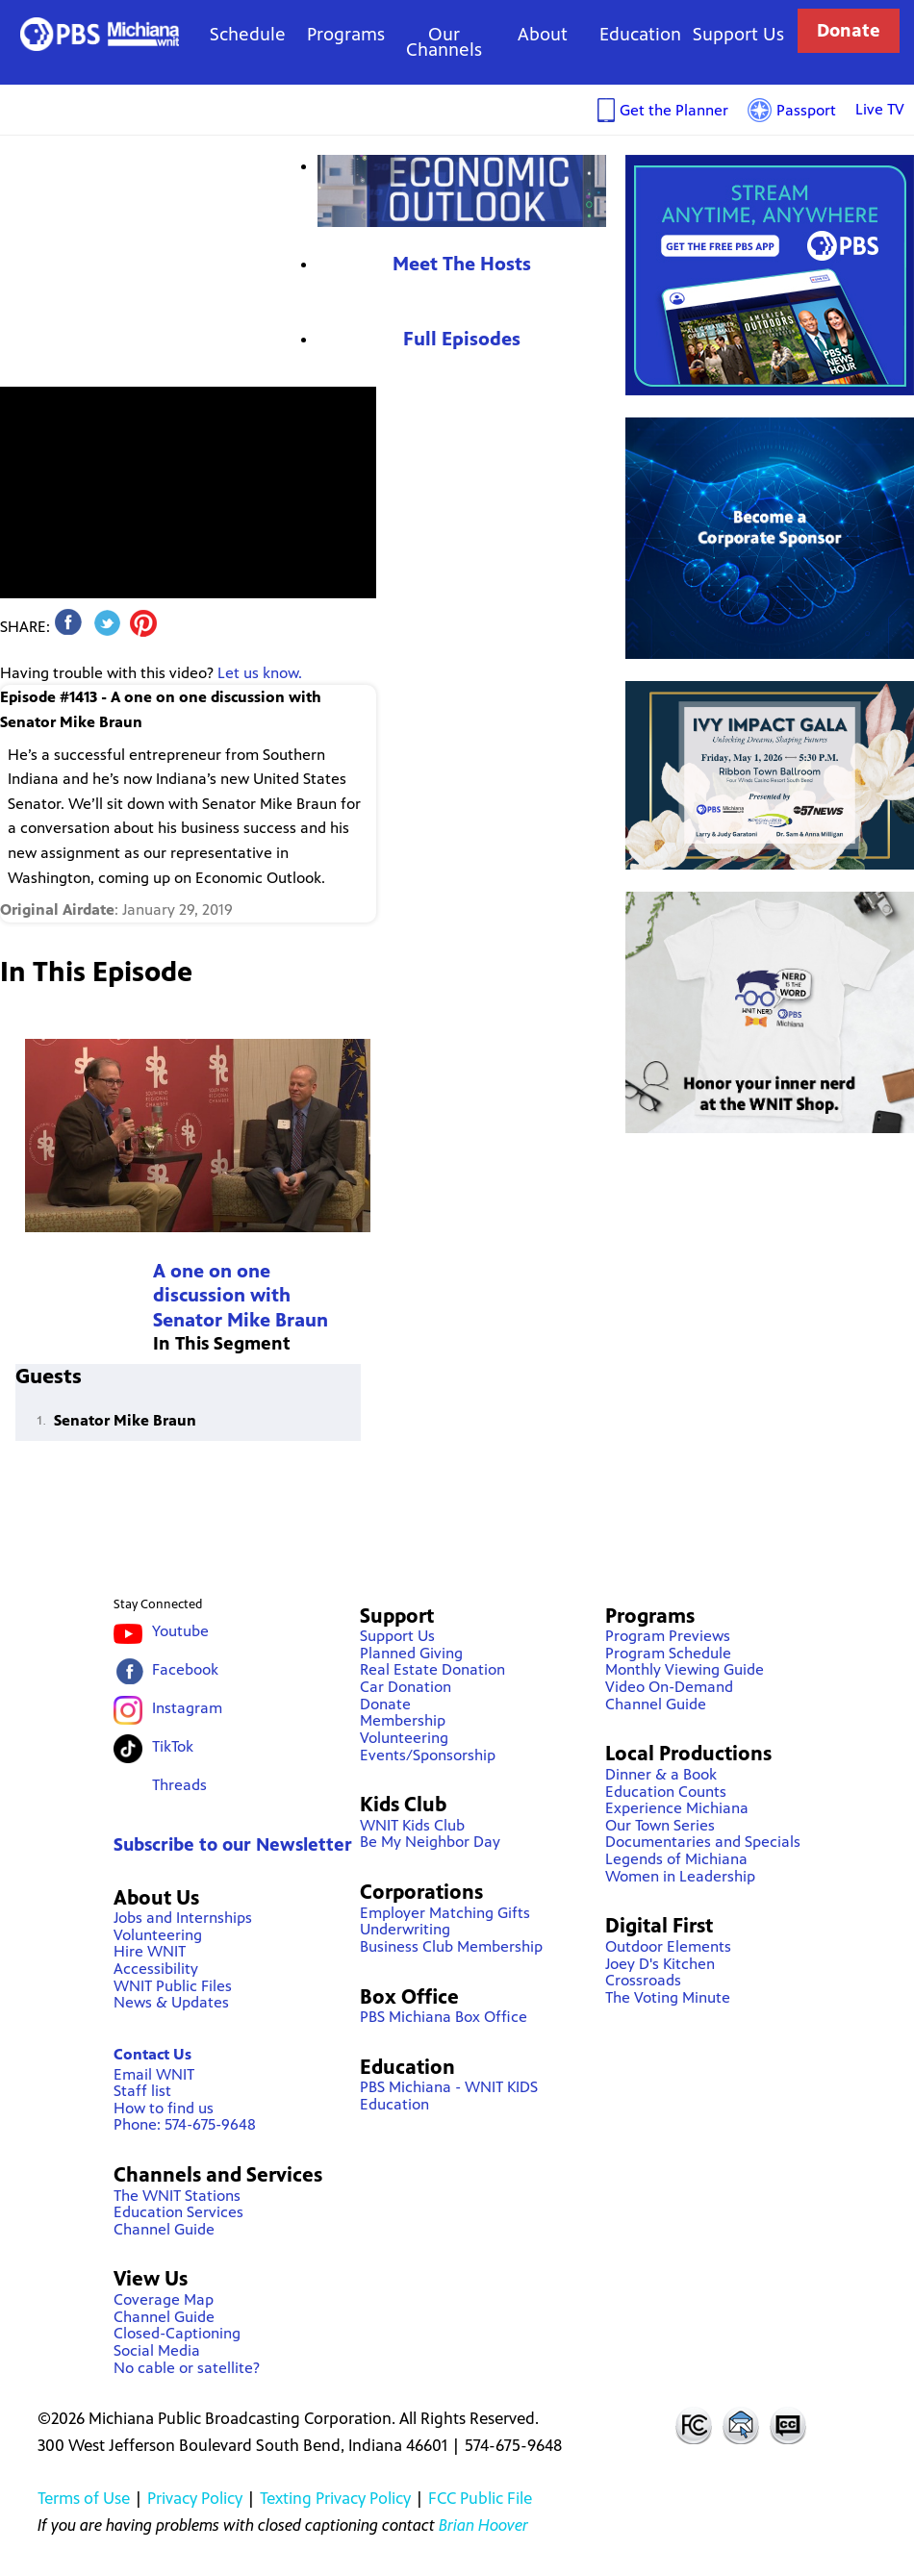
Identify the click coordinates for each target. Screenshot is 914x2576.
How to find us (164, 2108)
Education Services (178, 2212)
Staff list (142, 2091)
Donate (848, 30)
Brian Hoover (483, 2525)
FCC (692, 2425)
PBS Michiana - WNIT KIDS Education (449, 2095)
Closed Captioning (789, 2425)
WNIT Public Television (99, 34)
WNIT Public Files (173, 1986)
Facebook (185, 1669)
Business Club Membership (451, 1946)
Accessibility (156, 1968)
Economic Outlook (461, 191)
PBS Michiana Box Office (443, 2017)
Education (640, 34)
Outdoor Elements (668, 1946)
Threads (179, 1785)
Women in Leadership (680, 1876)
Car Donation (405, 1687)
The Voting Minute (667, 1997)
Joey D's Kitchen (660, 1964)
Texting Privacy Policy (335, 2498)
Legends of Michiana (676, 1859)
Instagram (187, 1708)
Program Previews (667, 1636)
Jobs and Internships (183, 1917)
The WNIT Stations (177, 2195)
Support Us (738, 34)
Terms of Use (84, 2498)
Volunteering (158, 1935)
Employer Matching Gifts (445, 1913)
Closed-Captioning (177, 2333)
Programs (346, 34)
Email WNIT (154, 2074)
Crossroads (643, 1980)
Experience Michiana (677, 1808)
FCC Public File (480, 2498)
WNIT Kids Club (412, 1825)
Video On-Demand (669, 1687)
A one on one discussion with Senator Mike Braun (240, 1295)
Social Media (157, 2350)
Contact (741, 2425)
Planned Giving (411, 1653)
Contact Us (152, 2054)
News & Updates (171, 2002)
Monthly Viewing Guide (684, 1669)
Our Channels (444, 42)
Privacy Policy (194, 2498)
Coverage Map (164, 2299)
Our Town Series (660, 1825)
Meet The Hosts (462, 264)
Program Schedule (668, 1653)
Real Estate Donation (432, 1669)
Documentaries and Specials (702, 1841)
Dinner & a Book (661, 1774)
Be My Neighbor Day (430, 1841)
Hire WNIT (150, 1951)
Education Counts (665, 1791)
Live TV (879, 109)
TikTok (172, 1746)
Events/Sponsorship (427, 1755)
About (543, 34)
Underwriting (405, 1929)
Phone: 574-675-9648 (185, 2124)
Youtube (180, 1631)
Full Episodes (461, 339)
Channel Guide (164, 2229)
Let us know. (259, 673)
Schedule (248, 34)
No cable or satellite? (187, 2368)
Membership (402, 1720)
